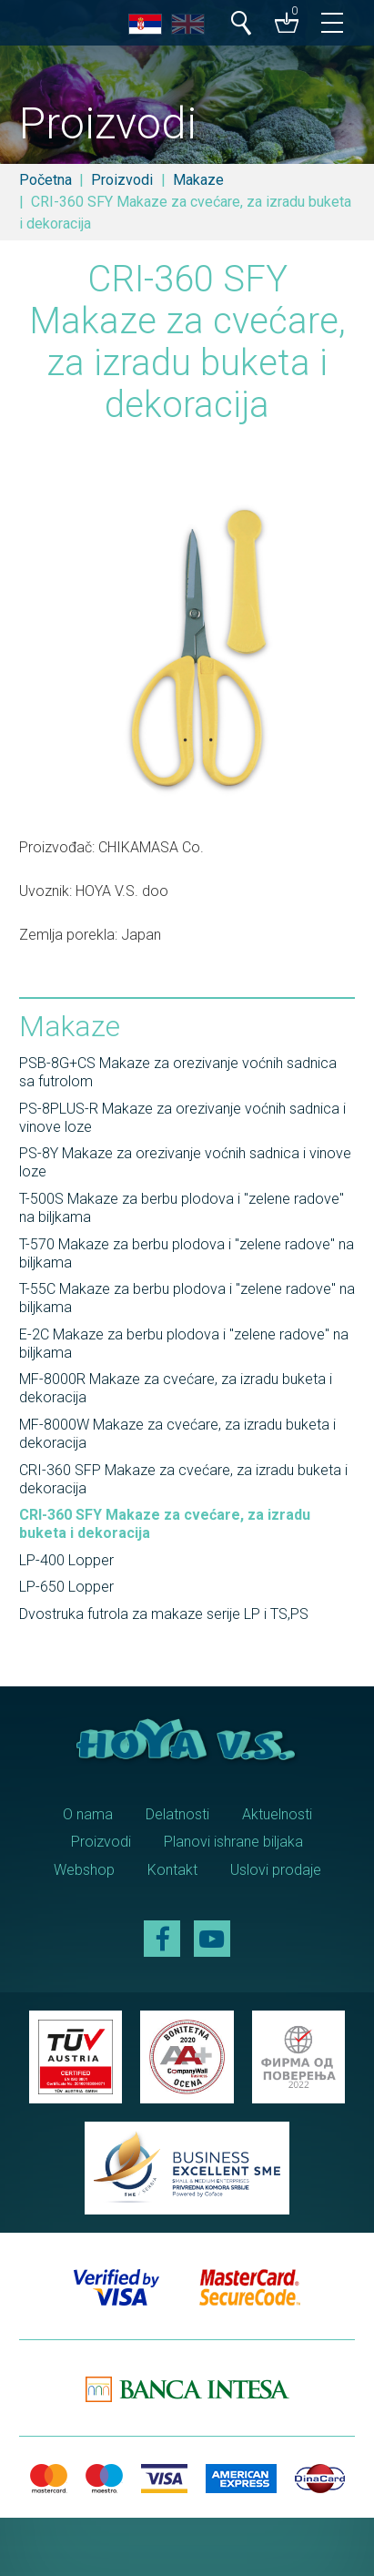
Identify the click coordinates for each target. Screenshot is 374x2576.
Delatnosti (177, 1814)
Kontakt (172, 1870)
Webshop (84, 1870)
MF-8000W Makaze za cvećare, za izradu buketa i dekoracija (177, 1433)
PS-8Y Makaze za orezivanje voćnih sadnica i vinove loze (185, 1162)
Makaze (198, 179)
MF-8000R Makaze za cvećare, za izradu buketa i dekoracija (175, 1388)
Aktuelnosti (277, 1814)
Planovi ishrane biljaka (233, 1841)
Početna (45, 179)
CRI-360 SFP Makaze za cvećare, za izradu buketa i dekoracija (183, 1479)
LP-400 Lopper (66, 1560)
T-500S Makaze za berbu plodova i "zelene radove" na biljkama (181, 1208)
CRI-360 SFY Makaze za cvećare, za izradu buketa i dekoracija (164, 1524)
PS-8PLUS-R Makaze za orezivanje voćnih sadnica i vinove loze (182, 1117)
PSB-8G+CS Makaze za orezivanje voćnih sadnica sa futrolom (178, 1072)
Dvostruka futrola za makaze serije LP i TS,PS (163, 1614)
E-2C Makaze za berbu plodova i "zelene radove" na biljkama (184, 1343)
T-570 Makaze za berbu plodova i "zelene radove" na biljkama (186, 1253)
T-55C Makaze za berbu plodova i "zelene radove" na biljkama (187, 1298)
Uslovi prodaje (275, 1870)
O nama (88, 1814)
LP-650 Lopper (66, 1586)
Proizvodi (122, 179)
